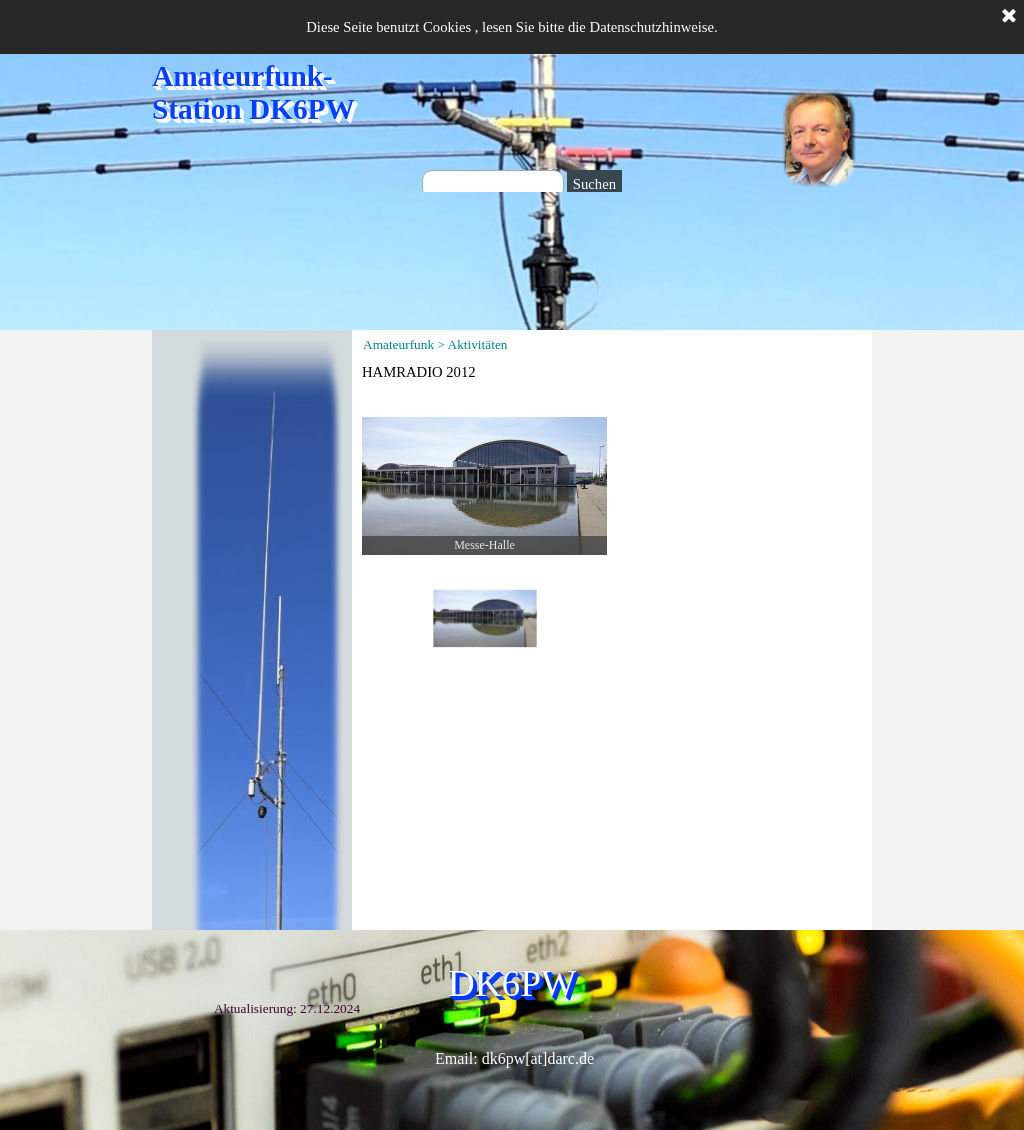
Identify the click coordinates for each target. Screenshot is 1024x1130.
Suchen (594, 184)
